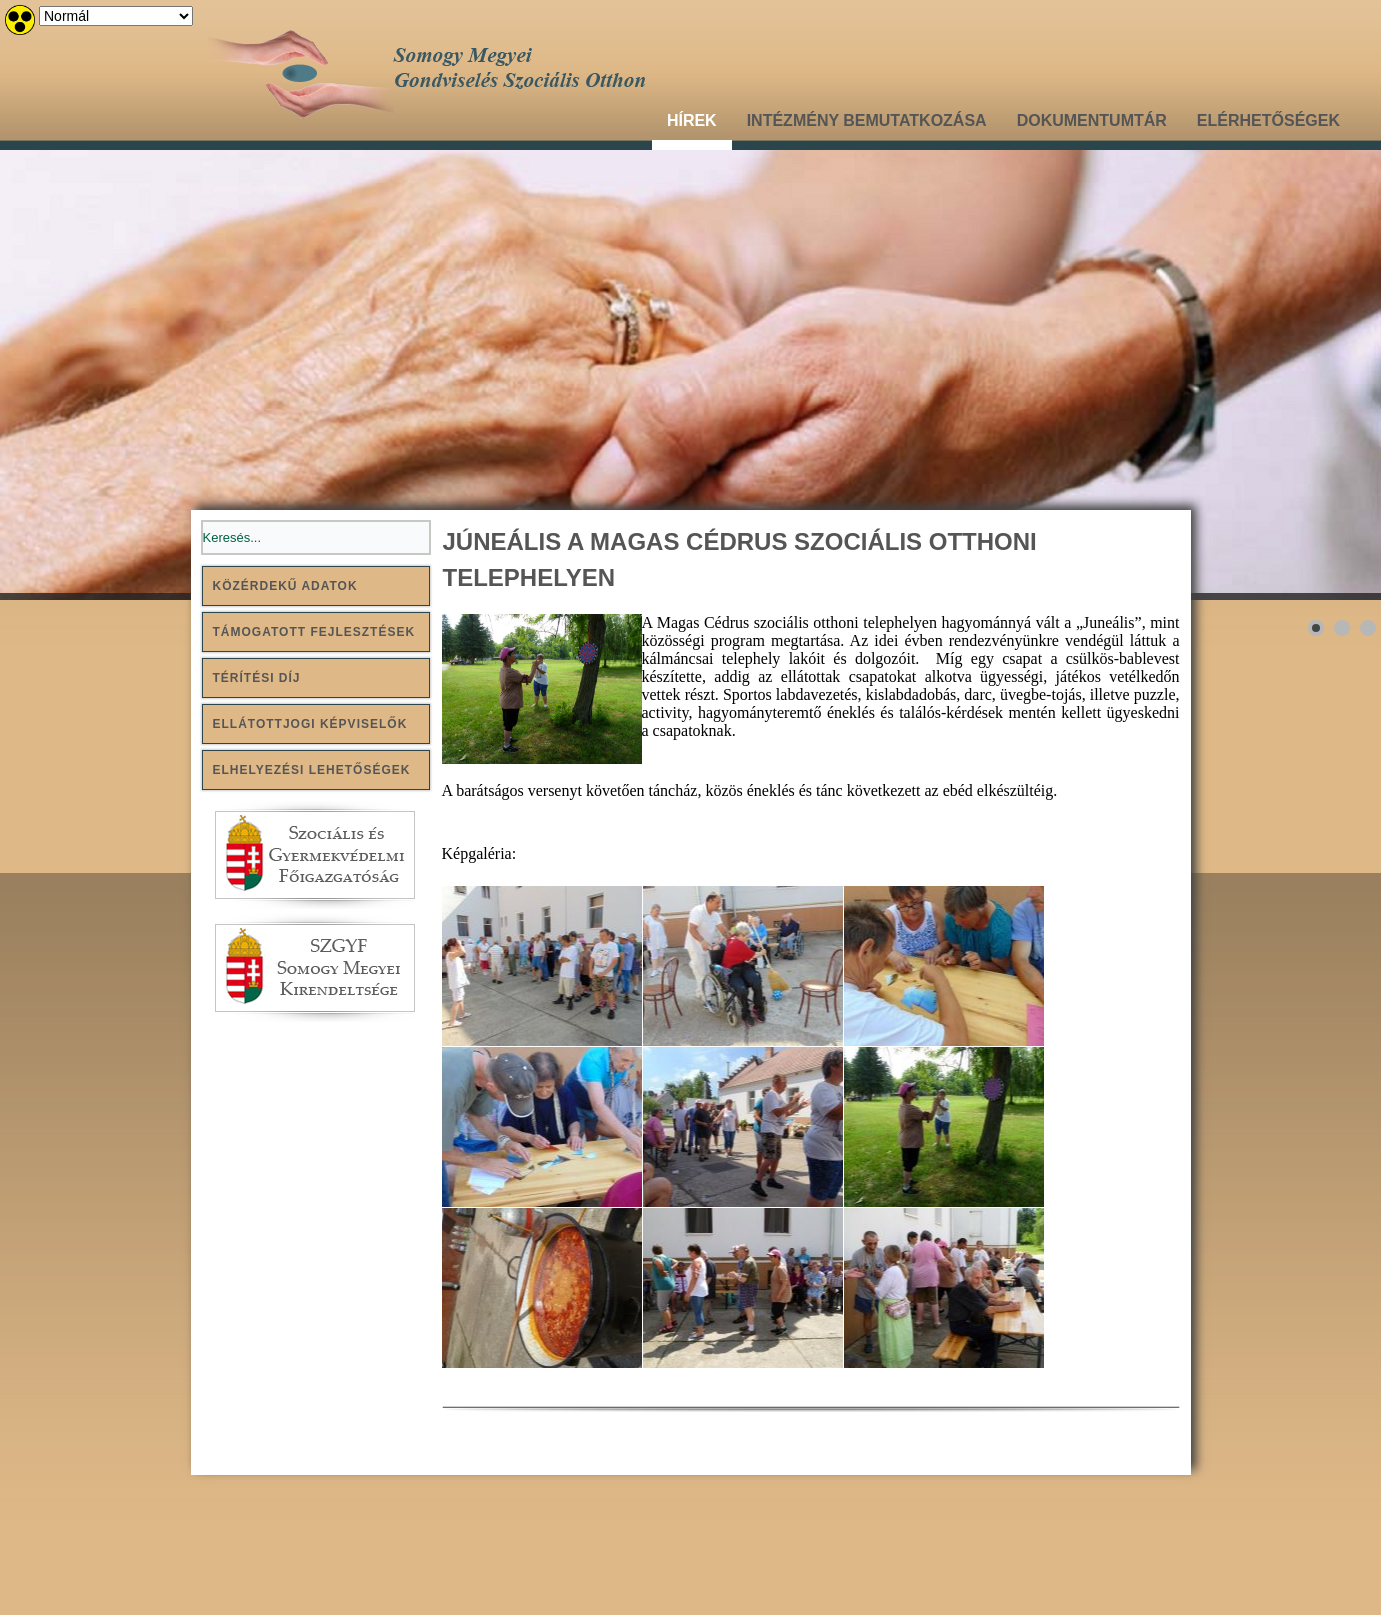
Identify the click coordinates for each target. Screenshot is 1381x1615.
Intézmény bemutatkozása (867, 120)
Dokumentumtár (1092, 120)
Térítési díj (257, 678)
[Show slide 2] (1342, 628)
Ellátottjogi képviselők (310, 724)
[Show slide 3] (1368, 628)
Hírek (692, 120)
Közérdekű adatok (285, 586)
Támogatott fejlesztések (314, 632)
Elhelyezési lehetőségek (312, 770)
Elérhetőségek (1268, 120)
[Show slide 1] (1316, 628)
